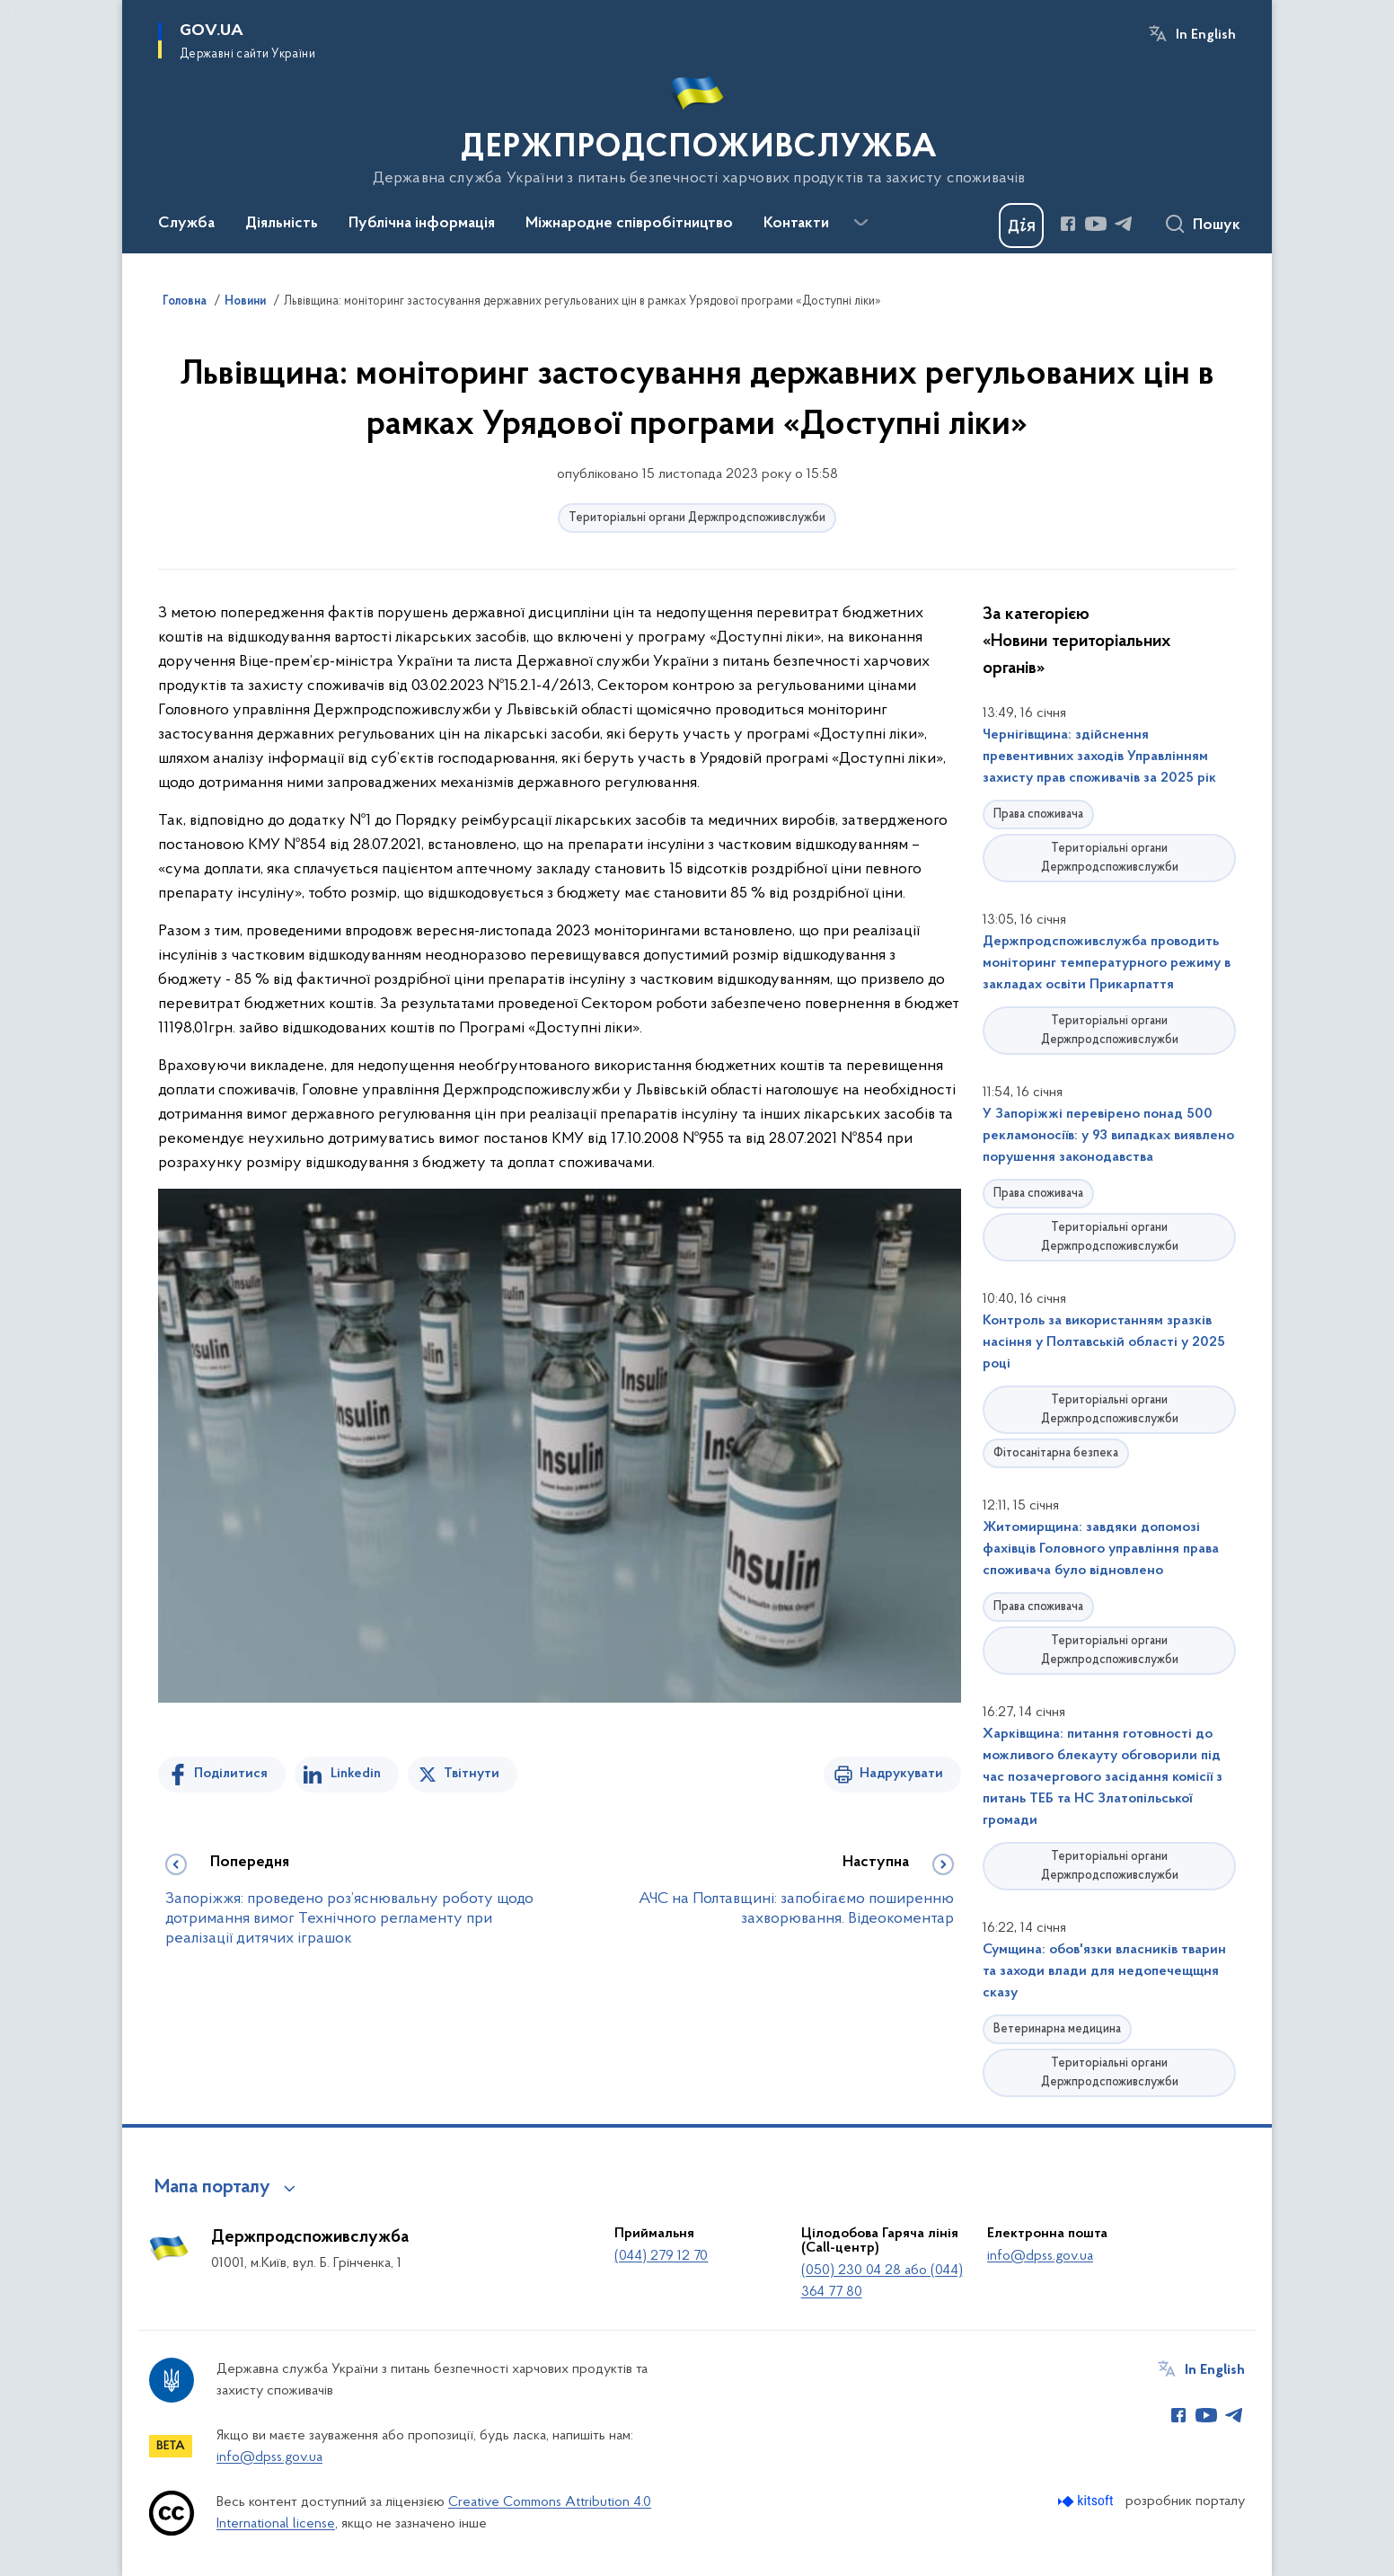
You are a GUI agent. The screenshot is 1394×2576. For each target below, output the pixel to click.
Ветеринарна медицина (1057, 2029)
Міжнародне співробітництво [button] (629, 224)
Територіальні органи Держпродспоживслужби (697, 518)
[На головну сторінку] (697, 125)
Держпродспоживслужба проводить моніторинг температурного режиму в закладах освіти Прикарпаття (1107, 963)
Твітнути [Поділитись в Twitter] (471, 1773)
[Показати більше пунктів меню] (860, 222)
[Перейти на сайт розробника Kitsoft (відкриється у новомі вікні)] (1087, 2501)
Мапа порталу (212, 2188)
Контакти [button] (796, 224)
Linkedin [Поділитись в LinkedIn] (356, 1773)
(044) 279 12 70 (661, 2256)
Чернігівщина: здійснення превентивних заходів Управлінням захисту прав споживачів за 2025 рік (1099, 756)
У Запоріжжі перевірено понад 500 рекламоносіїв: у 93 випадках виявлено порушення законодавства (1108, 1135)
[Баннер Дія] (1021, 225)
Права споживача (1038, 814)
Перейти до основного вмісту (12, 12)
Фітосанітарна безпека (1055, 1453)
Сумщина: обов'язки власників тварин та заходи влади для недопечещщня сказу (1104, 1971)
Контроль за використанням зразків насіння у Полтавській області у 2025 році (1104, 1342)
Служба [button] (186, 224)
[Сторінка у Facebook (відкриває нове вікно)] (1068, 224)
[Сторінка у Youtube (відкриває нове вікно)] (1096, 224)
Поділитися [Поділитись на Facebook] (231, 1773)
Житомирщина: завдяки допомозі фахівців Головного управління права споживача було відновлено (1101, 1549)
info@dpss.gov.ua (1040, 2256)
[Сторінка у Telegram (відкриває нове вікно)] (1123, 224)
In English (1206, 35)
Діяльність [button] (281, 224)
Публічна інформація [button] (421, 224)
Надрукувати (901, 1773)
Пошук (1216, 225)
